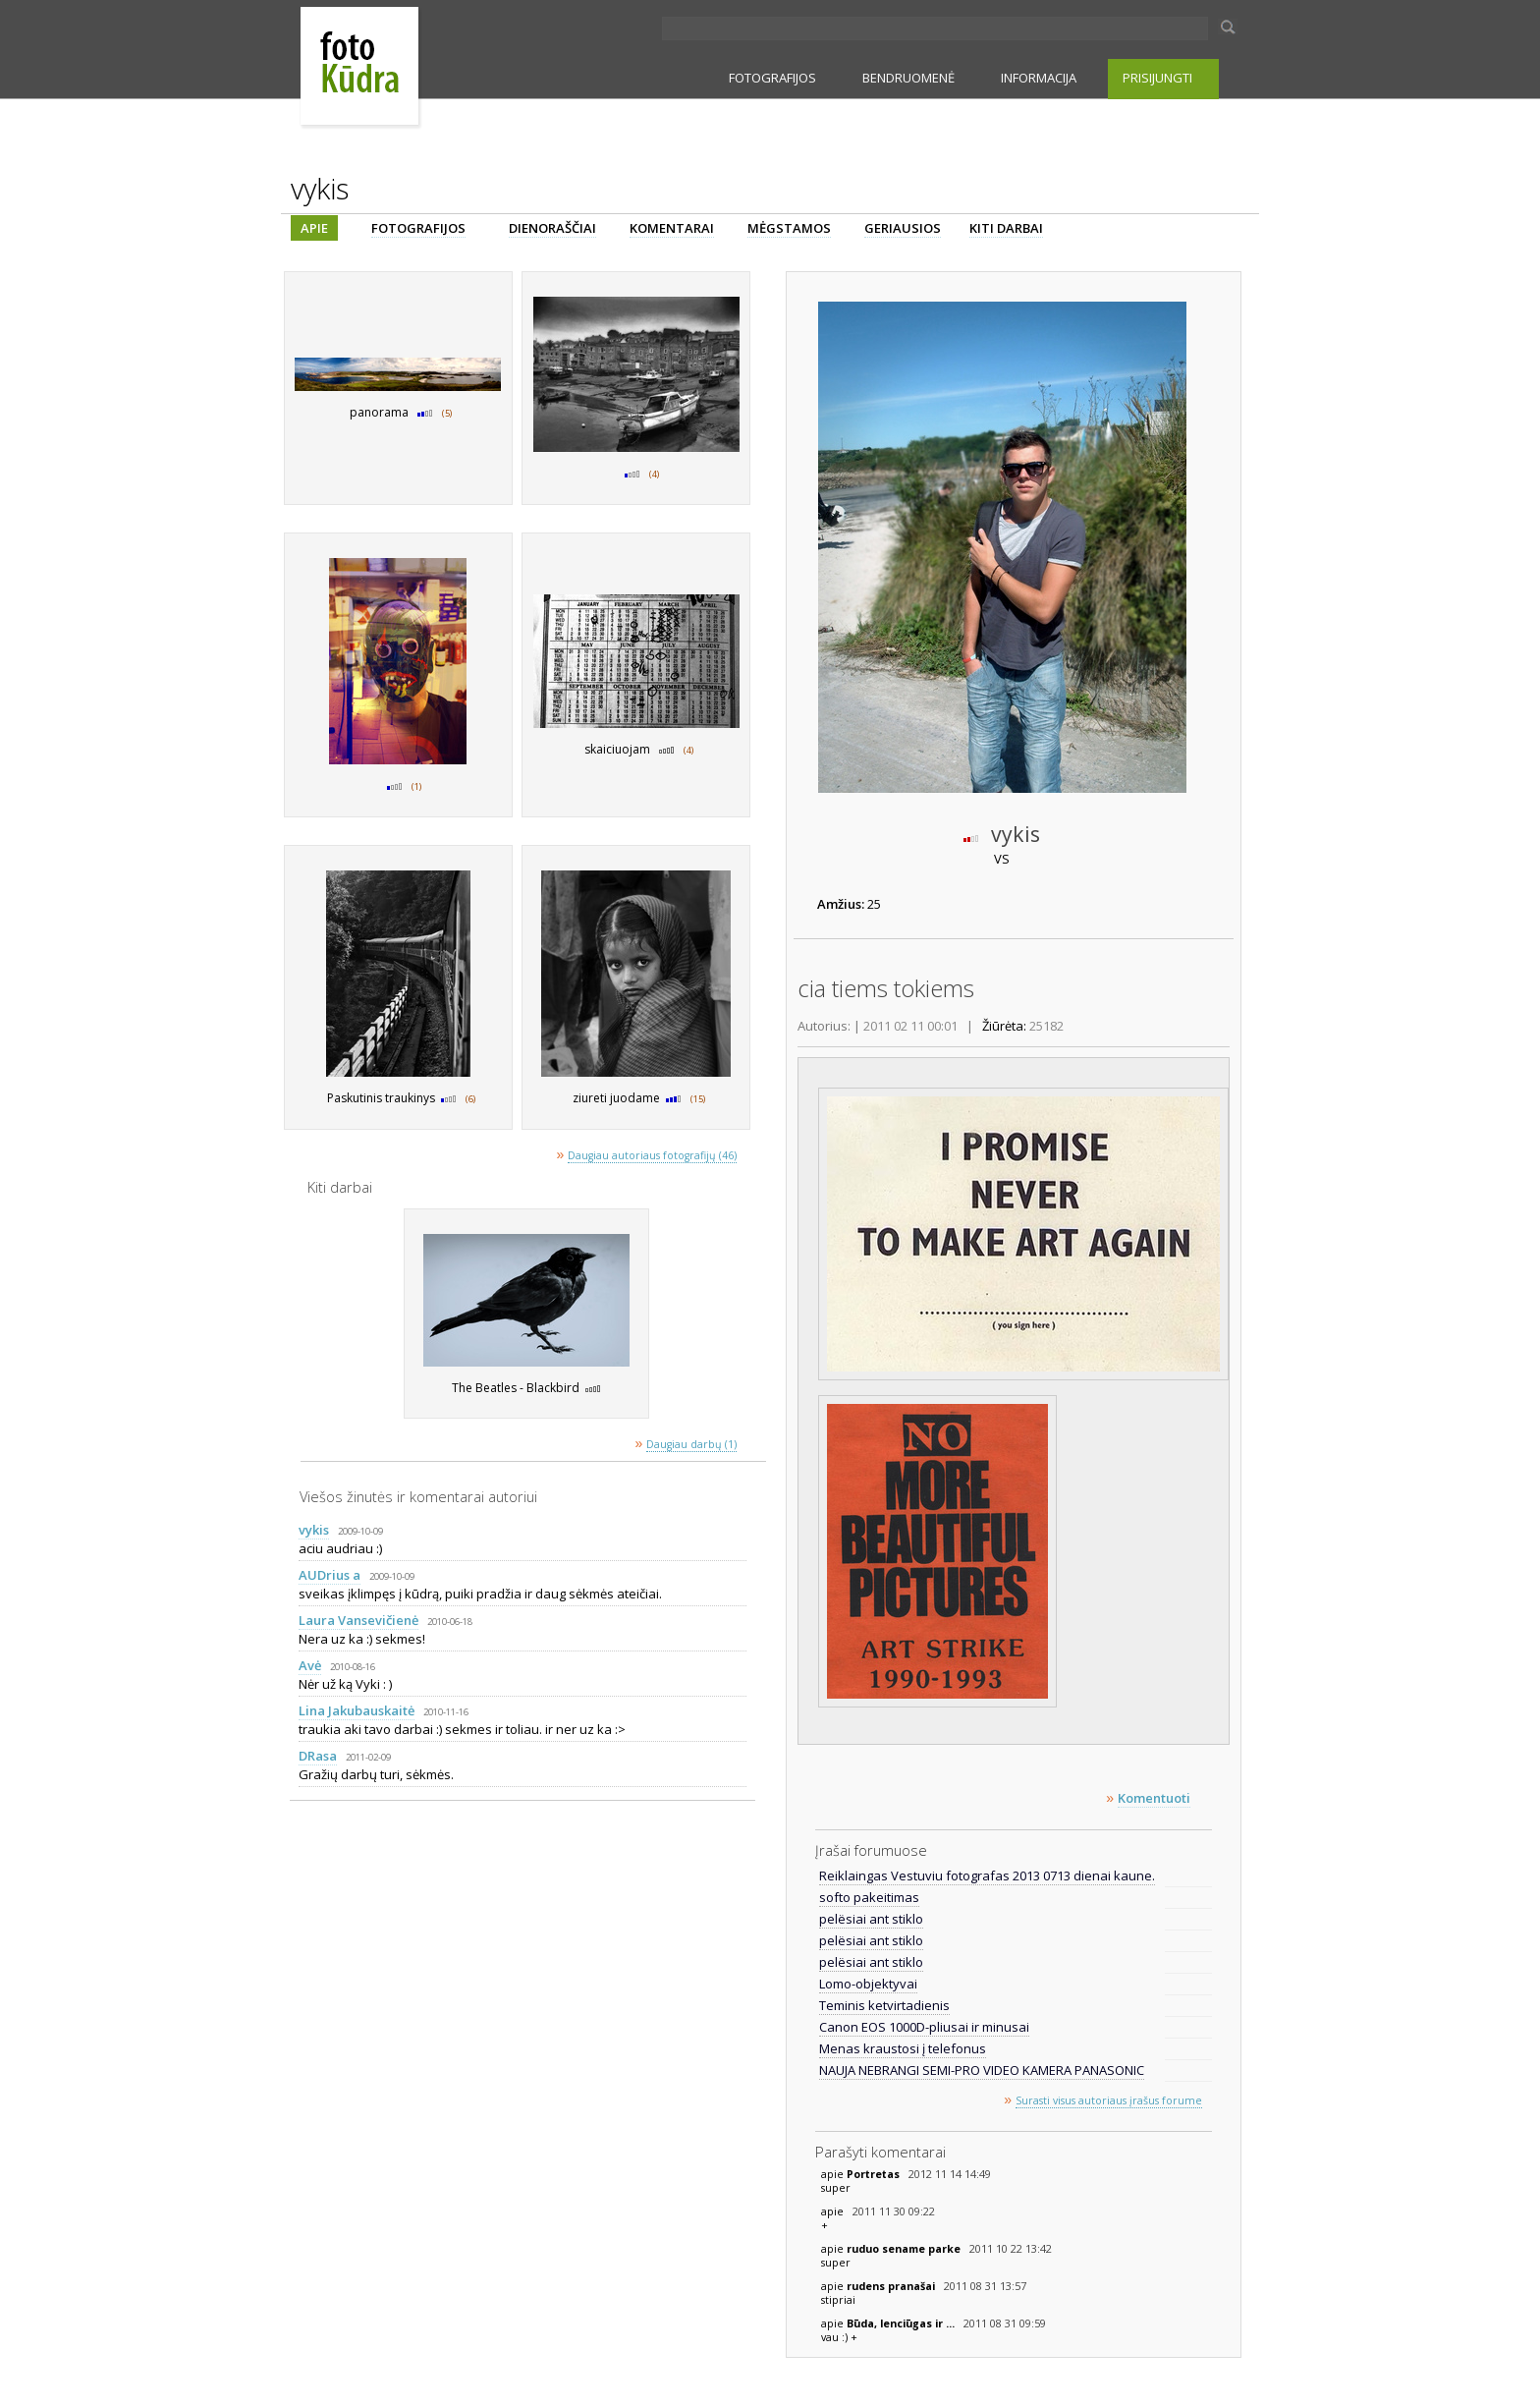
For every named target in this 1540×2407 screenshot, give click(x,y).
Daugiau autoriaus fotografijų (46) (652, 1155)
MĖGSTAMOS (789, 228)
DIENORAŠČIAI (552, 228)
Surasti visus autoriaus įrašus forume (1109, 2100)
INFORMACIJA (1038, 77)
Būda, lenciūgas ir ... (902, 2323)
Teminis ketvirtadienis (884, 2005)
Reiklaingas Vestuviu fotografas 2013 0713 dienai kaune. (987, 1875)
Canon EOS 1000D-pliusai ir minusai (924, 2027)
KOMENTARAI (672, 228)
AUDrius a (329, 1575)
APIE (314, 228)
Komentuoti (1154, 1798)
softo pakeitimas (869, 1897)
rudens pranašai (892, 2286)
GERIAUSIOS (902, 228)
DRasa (318, 1755)
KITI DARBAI (1006, 228)
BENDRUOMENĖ (908, 77)
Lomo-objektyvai (868, 1983)
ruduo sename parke (905, 2249)
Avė (310, 1665)
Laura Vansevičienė (358, 1620)
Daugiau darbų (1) (691, 1444)
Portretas (875, 2174)
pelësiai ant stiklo (871, 1919)
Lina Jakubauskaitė (356, 1710)
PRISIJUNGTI (1157, 77)
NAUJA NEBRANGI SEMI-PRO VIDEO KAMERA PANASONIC (981, 2070)
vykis (314, 1530)
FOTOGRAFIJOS (772, 77)
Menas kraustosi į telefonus (902, 2048)
